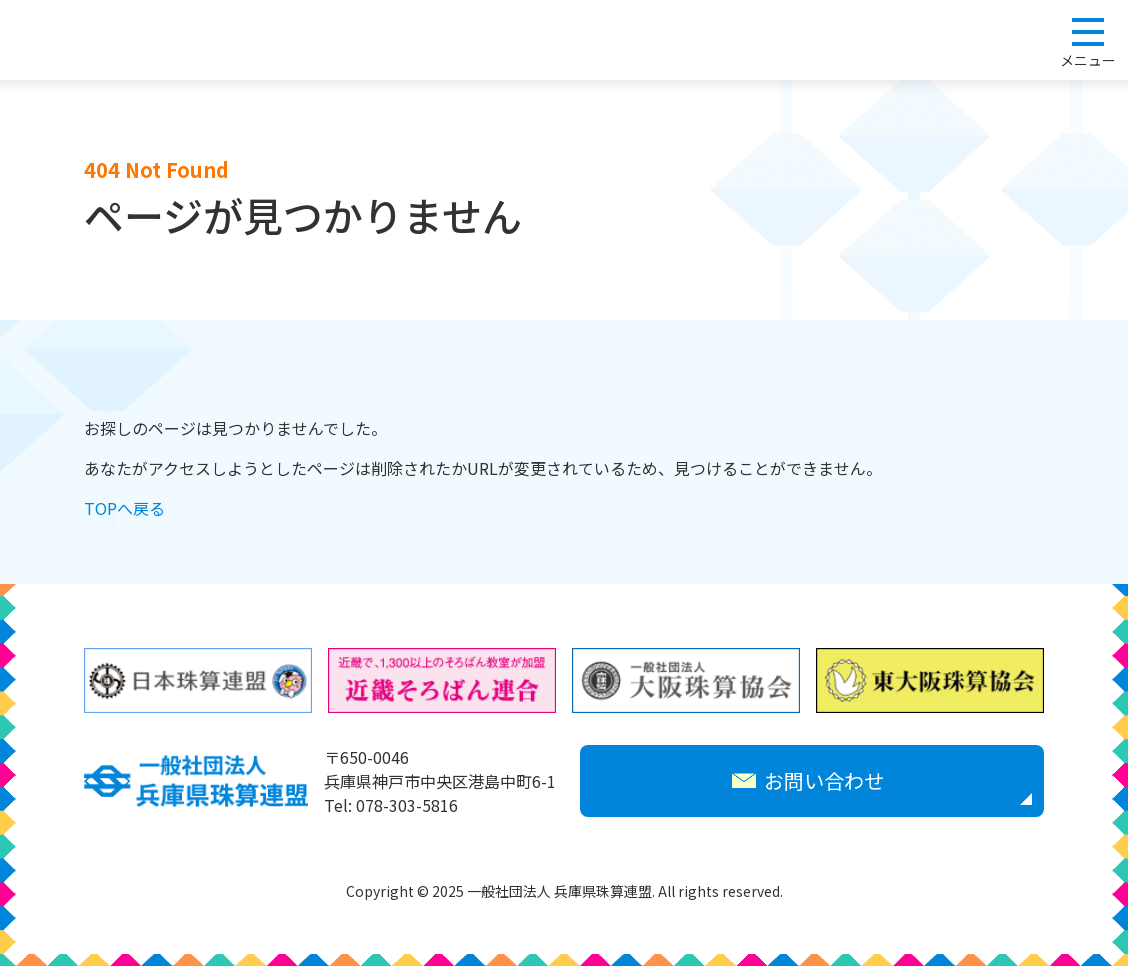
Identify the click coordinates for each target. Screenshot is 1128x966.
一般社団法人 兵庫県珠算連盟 (112, 40)
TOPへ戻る (124, 508)
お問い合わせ (808, 780)
